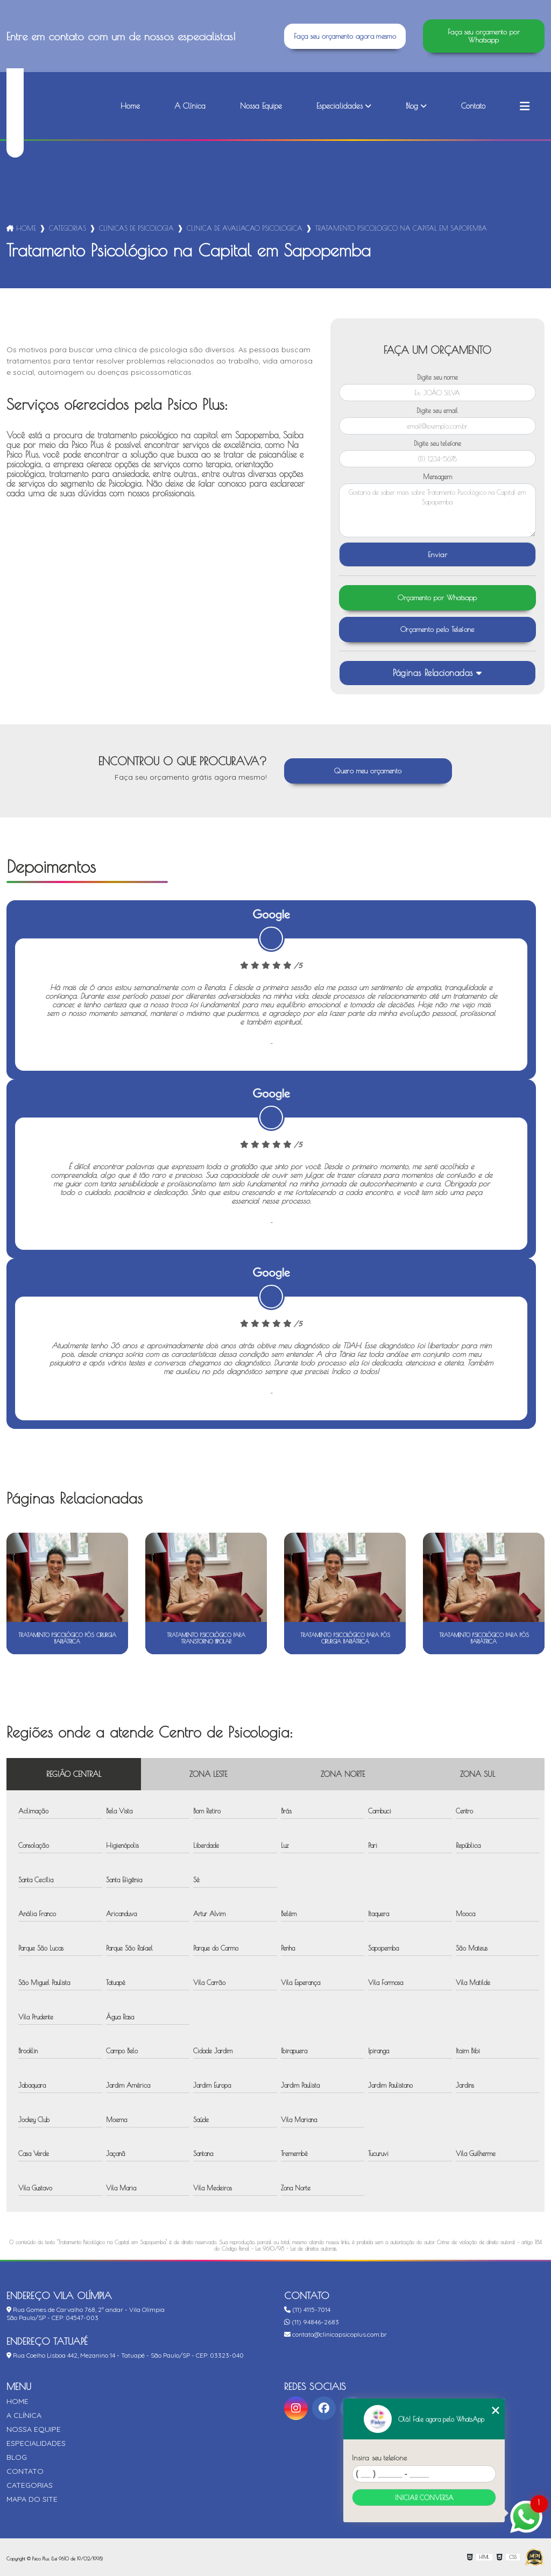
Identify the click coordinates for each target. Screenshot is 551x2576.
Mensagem (437, 476)
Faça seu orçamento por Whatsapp (484, 36)
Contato (473, 106)
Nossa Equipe (261, 106)
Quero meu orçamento (367, 771)
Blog (412, 106)
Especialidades (339, 106)
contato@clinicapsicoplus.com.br (335, 2334)
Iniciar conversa (424, 2497)
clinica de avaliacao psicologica (244, 228)
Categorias (67, 228)
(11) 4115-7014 (307, 2309)
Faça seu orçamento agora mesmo (345, 36)
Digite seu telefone (437, 443)
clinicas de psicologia (136, 228)
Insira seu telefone (379, 2457)
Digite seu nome (437, 377)
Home (130, 106)
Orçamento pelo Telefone (437, 629)
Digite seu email (437, 410)
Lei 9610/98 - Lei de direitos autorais (296, 2248)
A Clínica (190, 106)
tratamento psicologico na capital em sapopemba (401, 228)
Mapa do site (32, 2499)
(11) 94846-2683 (311, 2322)
